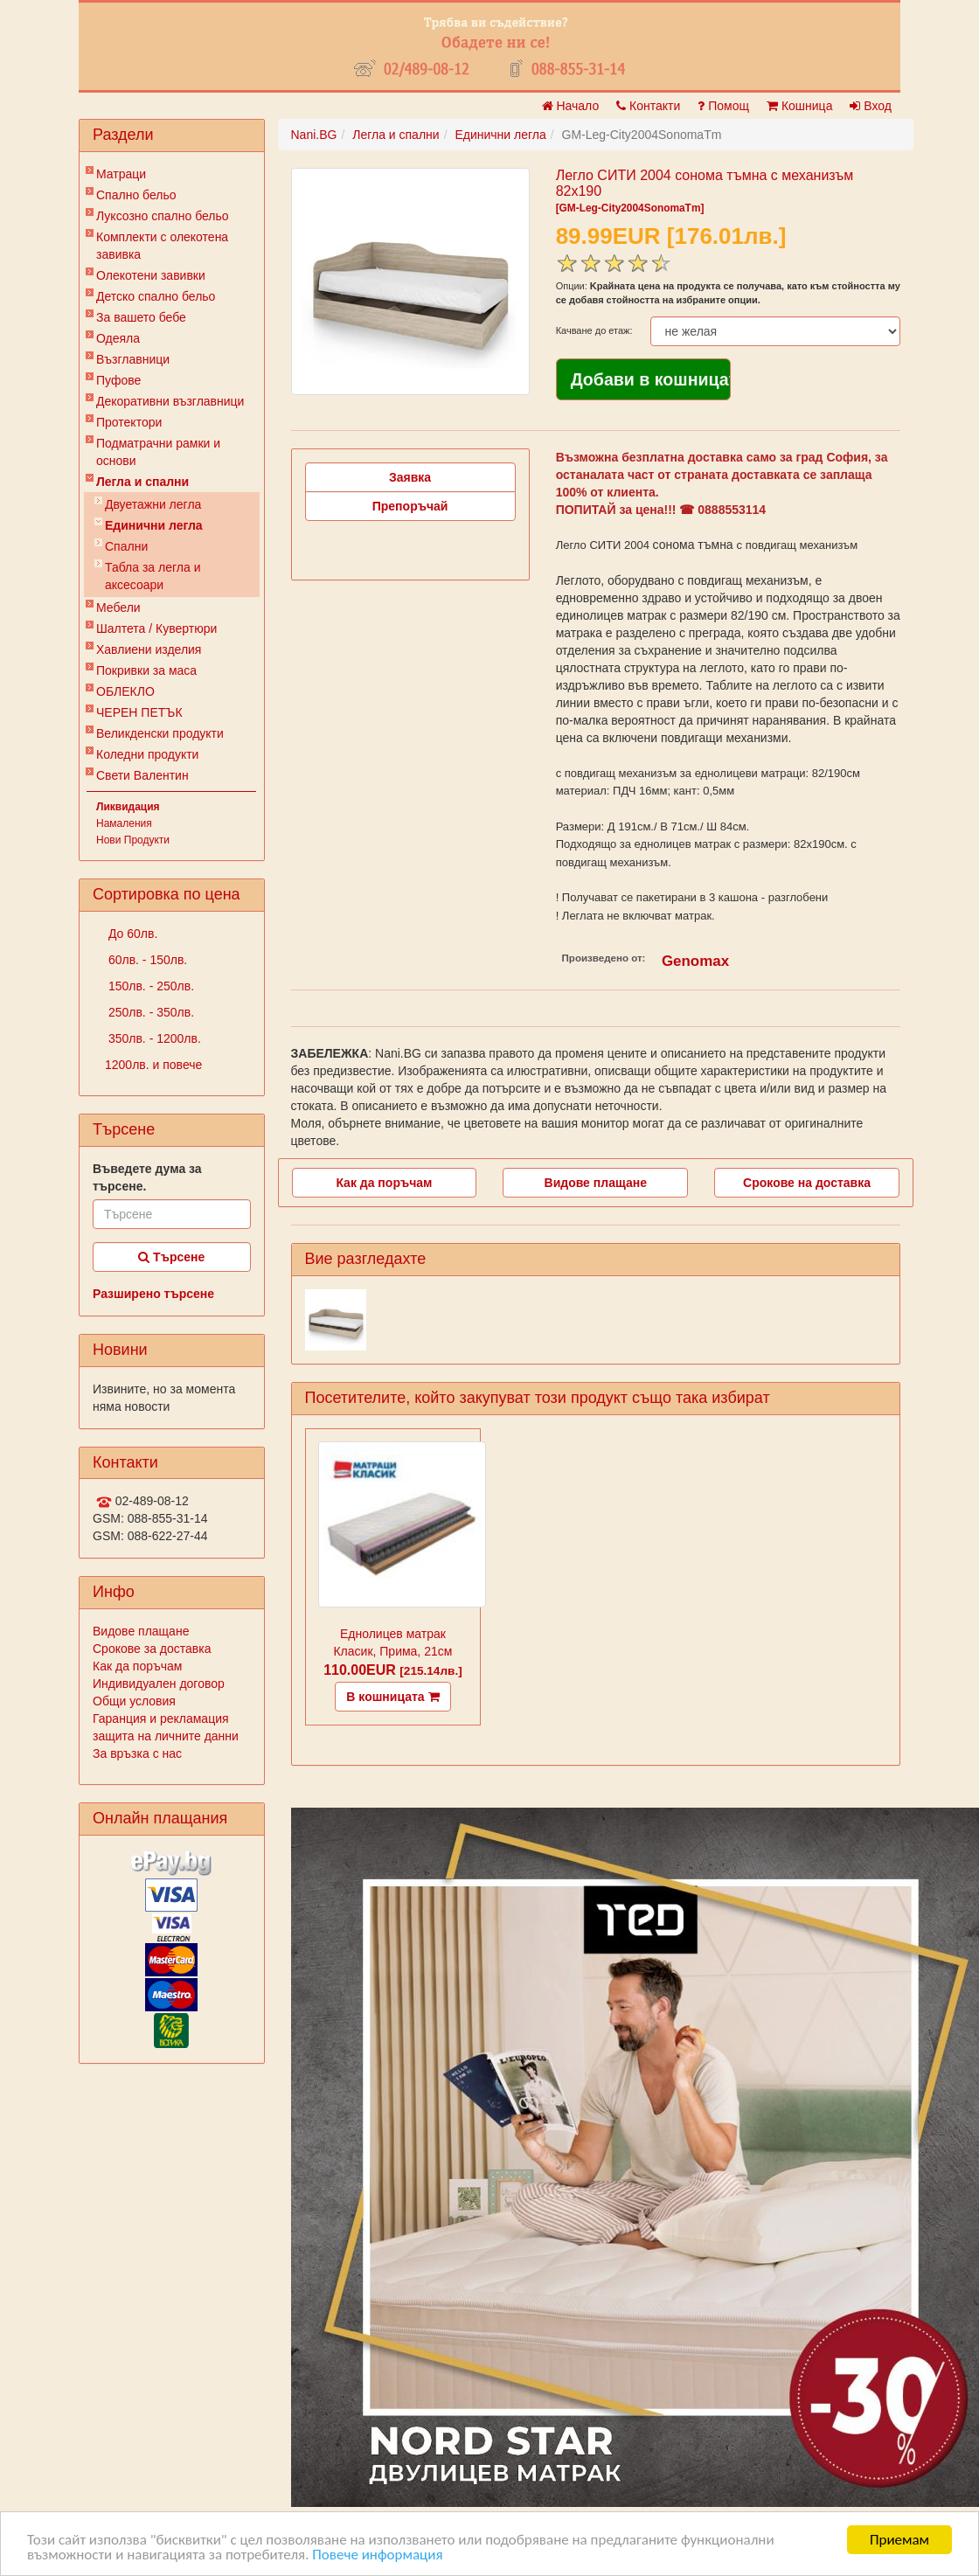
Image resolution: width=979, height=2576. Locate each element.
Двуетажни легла (153, 504)
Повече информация (377, 2555)
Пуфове (118, 380)
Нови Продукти (133, 840)
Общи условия (134, 1701)
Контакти (648, 106)
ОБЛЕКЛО (125, 691)
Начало (571, 106)
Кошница (799, 106)
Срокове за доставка (152, 1649)
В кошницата (392, 1697)
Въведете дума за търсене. (147, 1177)
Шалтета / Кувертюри (156, 628)
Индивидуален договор (159, 1684)
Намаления (124, 823)
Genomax (695, 961)
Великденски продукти (160, 733)
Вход (871, 106)
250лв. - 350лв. (149, 1012)
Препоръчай (410, 506)
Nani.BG (314, 135)
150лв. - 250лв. (149, 986)
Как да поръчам (137, 1666)
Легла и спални (142, 482)
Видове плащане (141, 1631)
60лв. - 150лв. (146, 960)
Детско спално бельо (155, 296)
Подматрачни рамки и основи (158, 452)
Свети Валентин (142, 775)
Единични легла (154, 525)
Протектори (129, 422)
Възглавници (133, 359)
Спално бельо (136, 195)
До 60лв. (131, 934)
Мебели (118, 607)
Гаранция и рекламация (161, 1718)
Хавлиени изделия (148, 649)
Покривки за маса (146, 670)
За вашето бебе (141, 317)
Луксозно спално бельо (162, 216)
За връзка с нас (137, 1753)
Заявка (410, 477)
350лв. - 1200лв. (153, 1038)
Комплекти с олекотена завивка (162, 245)
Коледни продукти (147, 754)
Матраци (121, 174)
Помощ (723, 106)
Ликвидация (128, 807)
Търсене (171, 1257)
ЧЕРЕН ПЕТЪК (139, 712)
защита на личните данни (166, 1736)
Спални (126, 546)
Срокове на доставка (807, 1183)
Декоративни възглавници (170, 401)
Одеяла (118, 338)
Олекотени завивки (150, 275)
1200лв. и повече (153, 1065)
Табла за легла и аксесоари (152, 576)
